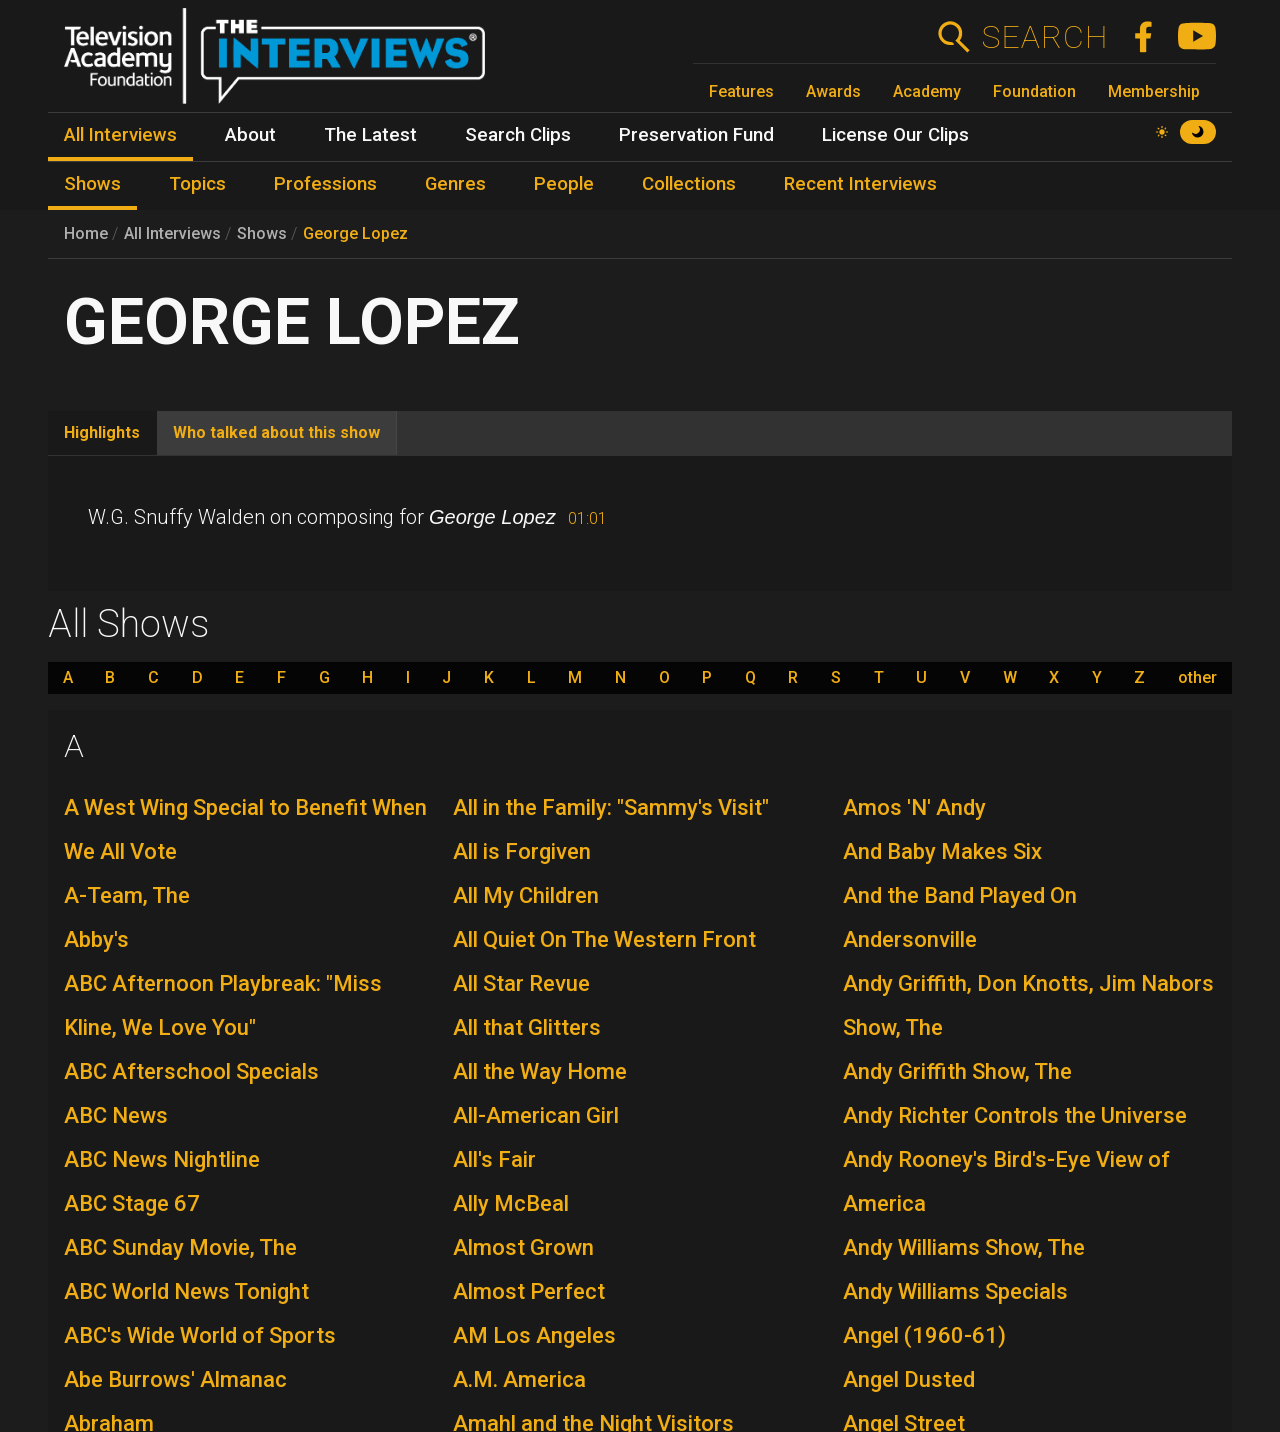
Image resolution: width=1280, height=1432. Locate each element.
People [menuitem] (564, 184)
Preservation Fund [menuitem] (696, 135)
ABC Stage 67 (132, 1203)
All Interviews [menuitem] (120, 135)
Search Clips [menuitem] (518, 135)
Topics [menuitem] (197, 184)
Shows (262, 233)
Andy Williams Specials (955, 1291)
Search (1044, 37)
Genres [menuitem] (455, 184)
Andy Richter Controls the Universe (1015, 1115)
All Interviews (172, 233)
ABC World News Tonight (186, 1291)
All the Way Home (540, 1071)
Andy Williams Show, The (964, 1247)
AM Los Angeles (534, 1335)
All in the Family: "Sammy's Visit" (611, 807)
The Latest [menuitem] (370, 135)
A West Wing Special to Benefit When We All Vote (245, 829)
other (1197, 678)
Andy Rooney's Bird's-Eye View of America (1006, 1181)
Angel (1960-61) (924, 1335)
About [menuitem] (250, 135)
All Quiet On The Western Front (604, 939)
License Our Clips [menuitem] (895, 135)
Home (86, 233)
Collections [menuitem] (689, 184)
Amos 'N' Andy (914, 807)
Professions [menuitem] (325, 184)
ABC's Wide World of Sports (200, 1335)
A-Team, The (127, 895)
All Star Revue (521, 983)
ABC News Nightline (162, 1159)
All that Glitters (527, 1027)
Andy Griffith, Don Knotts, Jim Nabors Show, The (1028, 1005)
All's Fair (494, 1159)
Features (741, 91)
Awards (833, 91)
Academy (927, 91)
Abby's (96, 939)
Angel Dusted (909, 1379)
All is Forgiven (522, 851)
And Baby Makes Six (942, 851)
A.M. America (519, 1379)
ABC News (116, 1115)
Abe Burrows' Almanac (175, 1379)
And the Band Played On (960, 895)
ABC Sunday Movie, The (180, 1247)
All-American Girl (536, 1115)
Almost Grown (523, 1247)
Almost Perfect (529, 1291)
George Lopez (355, 233)
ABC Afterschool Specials (191, 1071)
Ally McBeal (511, 1203)
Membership (1154, 91)
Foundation (1034, 91)
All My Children (526, 895)
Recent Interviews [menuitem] (860, 184)
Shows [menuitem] (92, 184)
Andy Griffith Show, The (957, 1071)
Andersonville (910, 939)
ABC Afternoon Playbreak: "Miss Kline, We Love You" (223, 1005)
